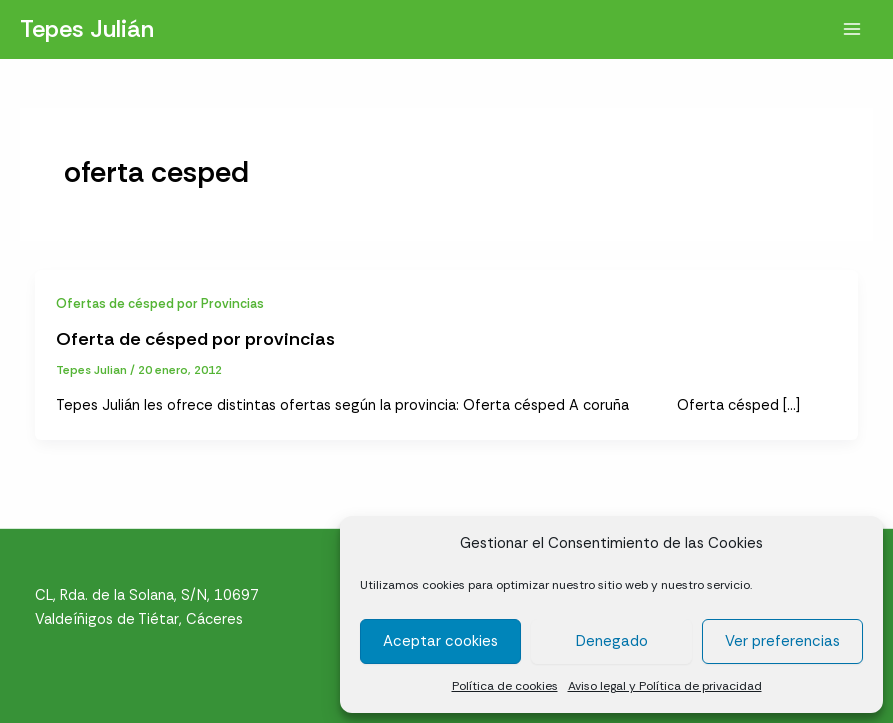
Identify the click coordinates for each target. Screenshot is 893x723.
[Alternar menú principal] (852, 29)
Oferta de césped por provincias (195, 339)
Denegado (612, 641)
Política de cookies (505, 686)
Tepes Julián (87, 28)
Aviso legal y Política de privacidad (665, 686)
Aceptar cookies (440, 641)
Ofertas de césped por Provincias (160, 303)
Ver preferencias (782, 641)
